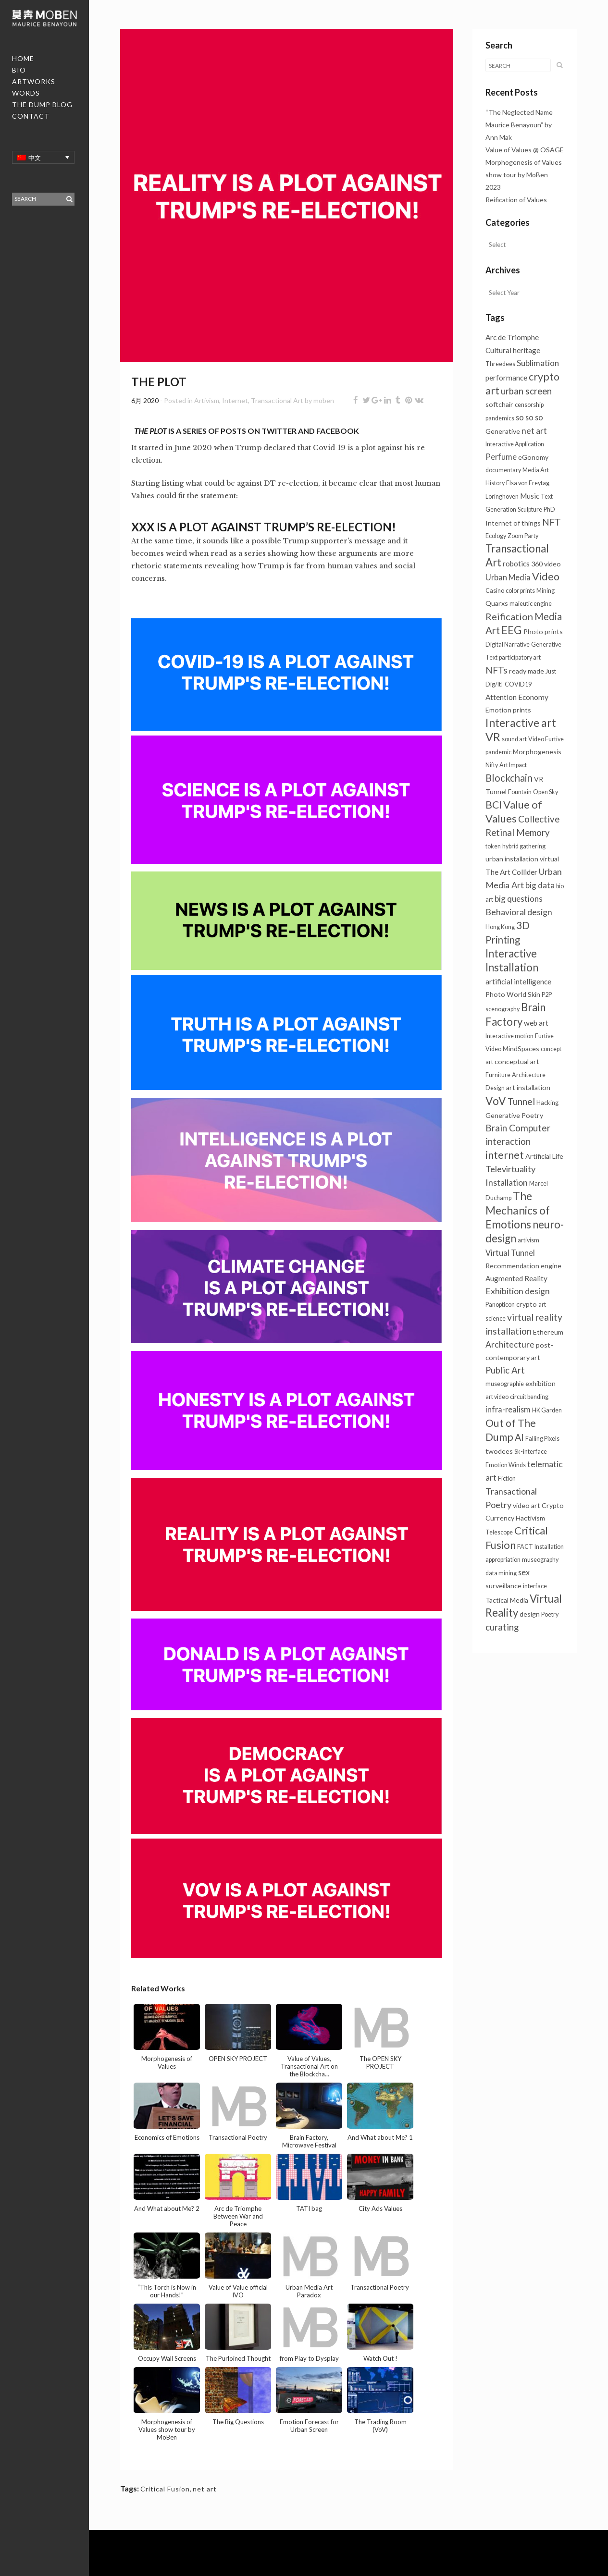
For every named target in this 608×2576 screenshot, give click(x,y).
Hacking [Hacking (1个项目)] (547, 1102)
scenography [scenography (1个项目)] (502, 1009)
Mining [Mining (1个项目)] (545, 590)
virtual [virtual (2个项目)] (549, 859)
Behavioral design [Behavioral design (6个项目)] (518, 912)
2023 (493, 187)
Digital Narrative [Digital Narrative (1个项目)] (507, 644)
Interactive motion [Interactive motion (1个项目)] (509, 1036)
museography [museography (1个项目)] (540, 1559)
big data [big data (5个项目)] (540, 885)
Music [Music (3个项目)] (529, 495)
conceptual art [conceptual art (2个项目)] (517, 1061)
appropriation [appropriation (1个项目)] (503, 1559)
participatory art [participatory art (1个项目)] (520, 657)
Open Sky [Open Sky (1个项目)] (545, 792)
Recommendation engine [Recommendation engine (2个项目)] (523, 1266)
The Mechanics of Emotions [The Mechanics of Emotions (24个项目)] (517, 1210)
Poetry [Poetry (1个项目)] (549, 1614)
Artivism (206, 400)
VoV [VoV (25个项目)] (495, 1100)
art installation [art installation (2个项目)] (528, 1087)
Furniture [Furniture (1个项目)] (497, 1075)
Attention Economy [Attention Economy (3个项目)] (516, 697)
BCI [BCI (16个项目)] (493, 804)
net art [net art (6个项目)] (534, 431)
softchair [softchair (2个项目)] (499, 404)
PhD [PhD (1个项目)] (549, 509)
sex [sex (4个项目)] (524, 1572)
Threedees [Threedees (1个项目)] (500, 364)
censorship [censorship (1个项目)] (529, 404)
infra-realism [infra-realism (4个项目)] (508, 1409)
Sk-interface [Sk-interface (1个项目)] (530, 1451)
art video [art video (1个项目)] (497, 1396)
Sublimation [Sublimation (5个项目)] (538, 363)
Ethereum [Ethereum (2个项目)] (548, 1332)
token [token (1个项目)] (493, 846)
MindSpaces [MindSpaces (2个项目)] (521, 1048)
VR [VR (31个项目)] (492, 737)
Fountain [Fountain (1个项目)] (520, 792)
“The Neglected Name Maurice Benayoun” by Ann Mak (519, 124)
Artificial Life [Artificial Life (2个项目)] (544, 1156)
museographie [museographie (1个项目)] (504, 1383)
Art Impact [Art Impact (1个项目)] (513, 765)
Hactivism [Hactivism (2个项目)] (530, 1518)
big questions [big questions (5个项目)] (519, 899)
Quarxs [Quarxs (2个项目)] (496, 603)
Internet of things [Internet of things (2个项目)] (513, 523)
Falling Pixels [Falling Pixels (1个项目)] (542, 1438)
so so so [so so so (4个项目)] (529, 417)
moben (323, 400)
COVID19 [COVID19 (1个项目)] (518, 684)
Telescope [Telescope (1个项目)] (499, 1532)
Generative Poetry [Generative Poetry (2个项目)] (514, 1115)
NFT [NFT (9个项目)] (551, 521)
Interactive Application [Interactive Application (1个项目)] (514, 444)
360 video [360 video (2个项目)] (546, 564)
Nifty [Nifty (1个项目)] (491, 765)
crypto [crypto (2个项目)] (526, 1304)
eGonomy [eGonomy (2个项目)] (533, 457)
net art (205, 2489)
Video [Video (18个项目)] (545, 576)
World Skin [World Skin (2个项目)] (523, 994)
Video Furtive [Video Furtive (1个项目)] (546, 739)
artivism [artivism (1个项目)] (528, 1240)
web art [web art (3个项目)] (536, 1022)
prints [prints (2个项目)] (522, 710)
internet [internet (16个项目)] (504, 1155)
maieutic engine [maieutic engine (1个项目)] (530, 603)
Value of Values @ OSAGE (524, 150)
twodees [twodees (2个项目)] (499, 1451)
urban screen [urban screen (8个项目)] (526, 391)
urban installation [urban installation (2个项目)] (511, 859)
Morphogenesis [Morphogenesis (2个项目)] (537, 752)
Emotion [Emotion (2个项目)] (498, 710)
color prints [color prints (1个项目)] (520, 590)
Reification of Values (516, 200)
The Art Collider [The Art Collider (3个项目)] (511, 872)
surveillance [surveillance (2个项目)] (503, 1586)
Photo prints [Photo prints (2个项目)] (543, 631)
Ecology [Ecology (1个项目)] (495, 536)
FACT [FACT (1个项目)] (525, 1546)
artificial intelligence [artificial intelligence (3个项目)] (518, 981)
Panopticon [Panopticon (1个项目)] (500, 1304)
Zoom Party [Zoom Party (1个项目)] (523, 536)
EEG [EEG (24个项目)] (511, 630)
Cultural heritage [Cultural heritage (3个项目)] (512, 350)
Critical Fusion (165, 2489)
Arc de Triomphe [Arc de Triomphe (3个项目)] (512, 337)
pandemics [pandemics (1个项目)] (499, 418)
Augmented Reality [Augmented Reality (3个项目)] (516, 1278)
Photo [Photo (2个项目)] (495, 994)
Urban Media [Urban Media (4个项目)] (508, 577)
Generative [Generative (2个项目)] (502, 431)
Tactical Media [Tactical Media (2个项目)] (506, 1600)
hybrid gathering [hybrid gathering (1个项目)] (524, 846)
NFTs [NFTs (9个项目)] (496, 669)
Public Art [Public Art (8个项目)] (505, 1370)
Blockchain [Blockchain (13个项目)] (509, 778)
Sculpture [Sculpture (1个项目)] (530, 509)
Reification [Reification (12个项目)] (509, 616)
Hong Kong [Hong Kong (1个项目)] (500, 927)
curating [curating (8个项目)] (502, 1627)
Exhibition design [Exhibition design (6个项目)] (517, 1291)
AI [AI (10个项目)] (519, 1437)
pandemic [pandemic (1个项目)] (498, 752)
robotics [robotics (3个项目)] (516, 563)
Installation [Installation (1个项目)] (549, 1546)
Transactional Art (277, 400)
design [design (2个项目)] (530, 1614)
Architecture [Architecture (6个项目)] (509, 1344)
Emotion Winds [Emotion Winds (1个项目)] (505, 1465)
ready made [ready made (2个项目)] (526, 671)
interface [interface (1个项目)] (535, 1586)
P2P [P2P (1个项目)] (547, 994)
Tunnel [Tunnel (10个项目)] (521, 1101)
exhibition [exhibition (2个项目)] (540, 1383)
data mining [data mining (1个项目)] (501, 1573)
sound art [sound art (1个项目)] (514, 739)
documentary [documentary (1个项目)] (503, 470)
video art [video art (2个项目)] (526, 1505)
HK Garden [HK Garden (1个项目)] (547, 1410)
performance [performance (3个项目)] (506, 377)
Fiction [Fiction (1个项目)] (507, 1478)
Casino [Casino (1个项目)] (494, 590)
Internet (235, 400)
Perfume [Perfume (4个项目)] (501, 456)
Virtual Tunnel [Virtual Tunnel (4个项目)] (510, 1252)
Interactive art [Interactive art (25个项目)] (520, 722)
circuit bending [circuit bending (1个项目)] (529, 1396)
